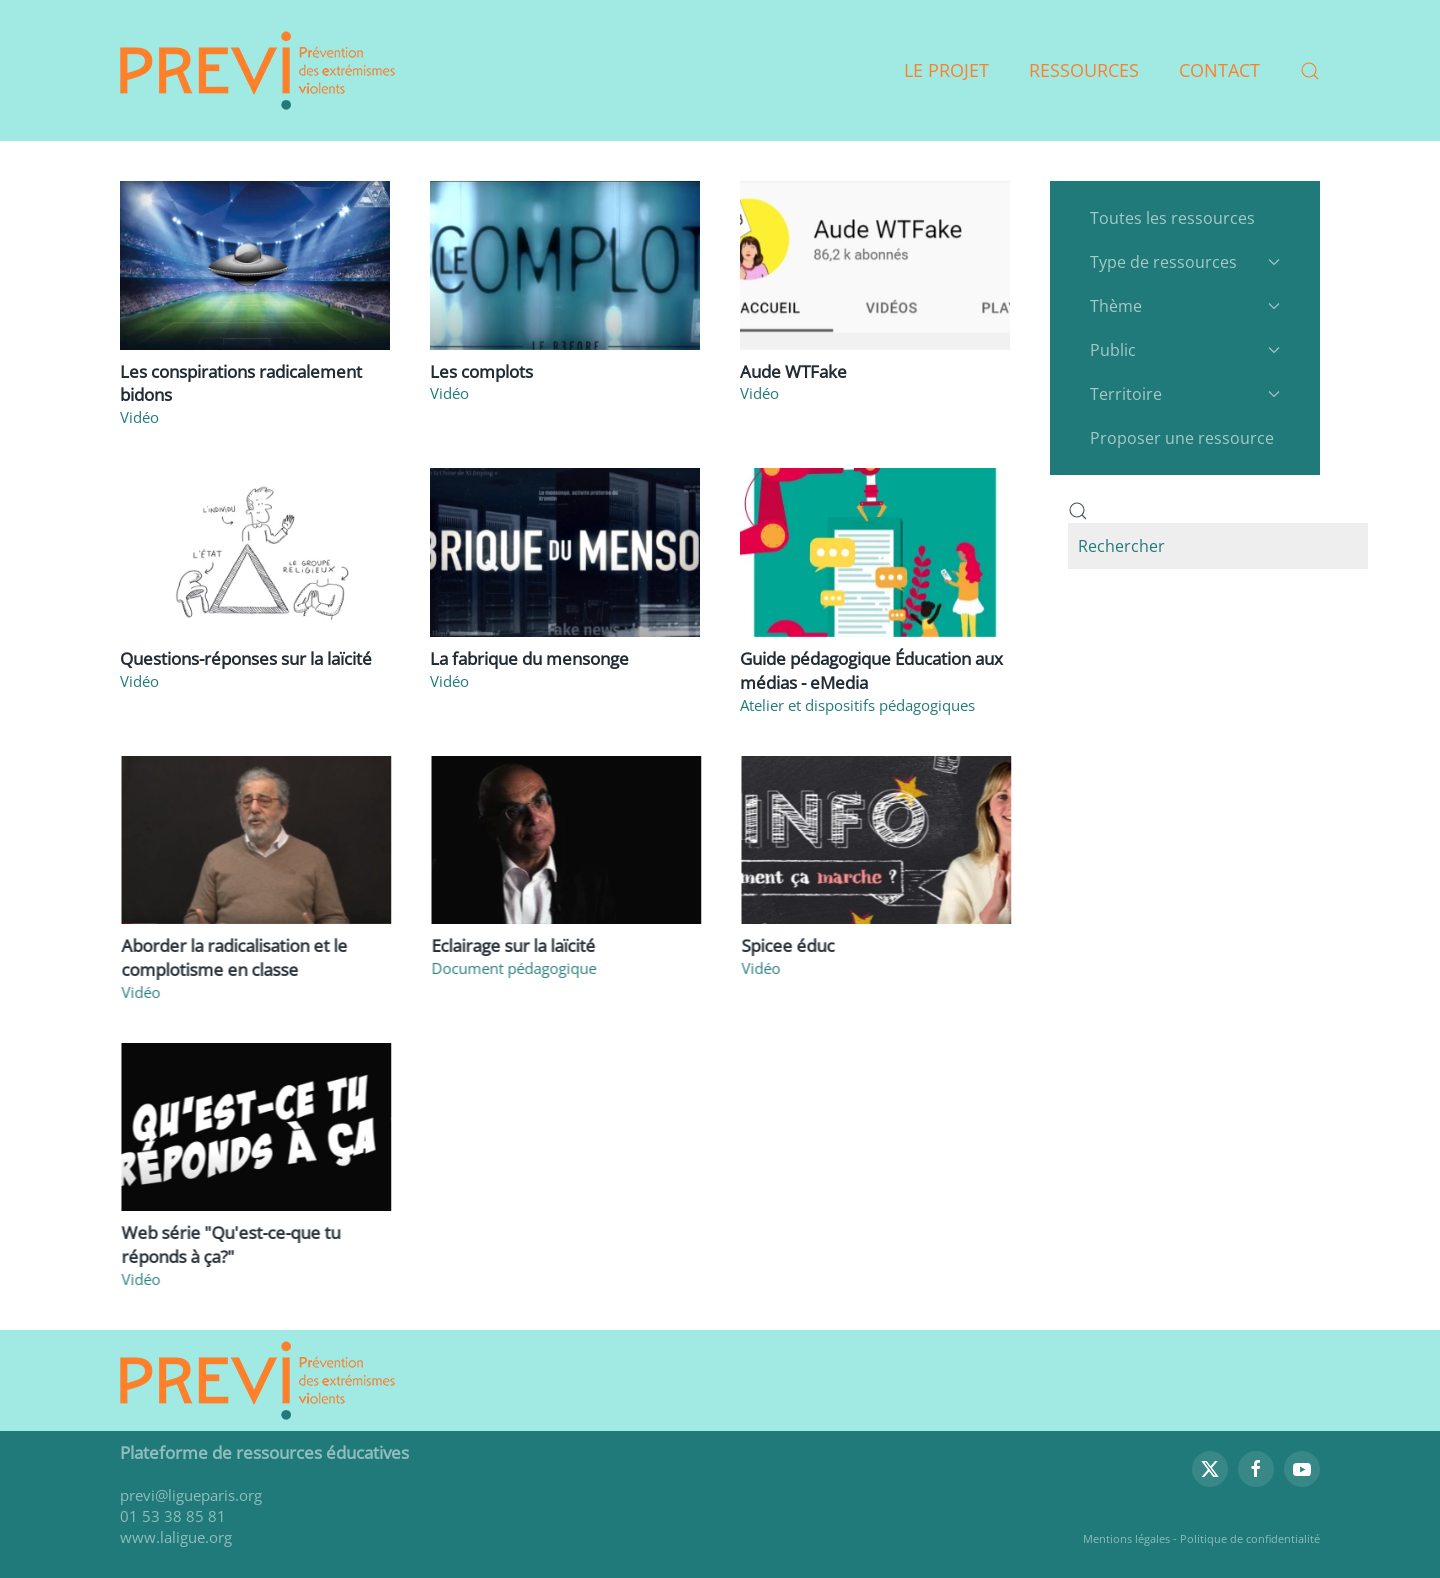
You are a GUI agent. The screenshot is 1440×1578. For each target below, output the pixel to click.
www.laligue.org (176, 1537)
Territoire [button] (1185, 394)
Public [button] (1185, 350)
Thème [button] (1185, 306)
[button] (1310, 71)
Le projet (946, 70)
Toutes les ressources (1172, 218)
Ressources (1084, 70)
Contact (1219, 70)
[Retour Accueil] (257, 70)
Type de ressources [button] (1185, 262)
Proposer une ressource (1182, 438)
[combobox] (1218, 546)
